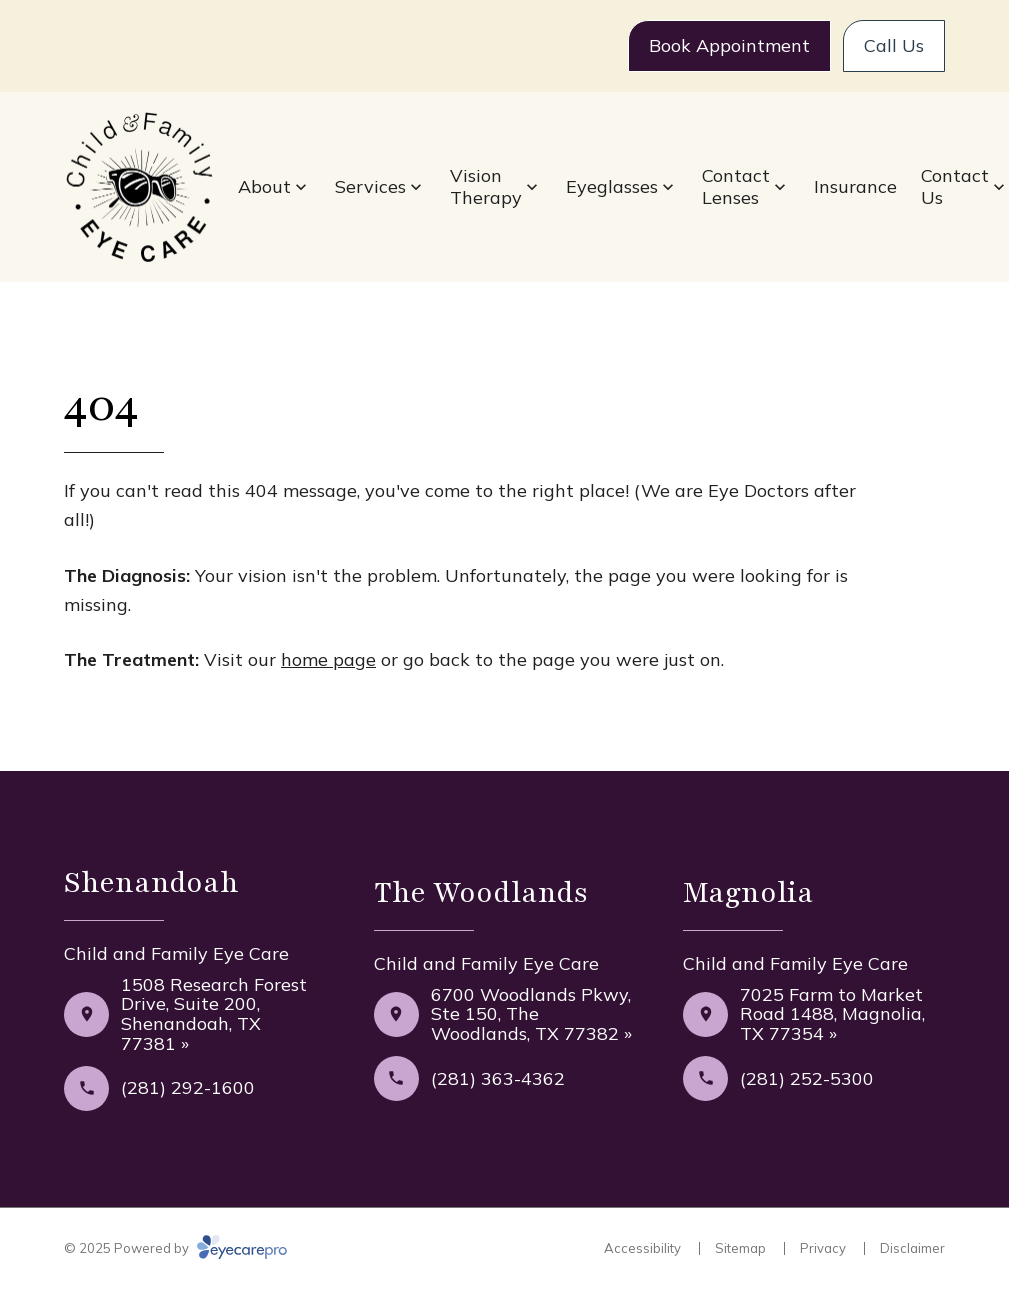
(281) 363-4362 (498, 1078)
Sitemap (740, 1248)
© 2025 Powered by (175, 1248)
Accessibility (642, 1248)
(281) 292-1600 (188, 1087)
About (264, 186)
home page (328, 659)
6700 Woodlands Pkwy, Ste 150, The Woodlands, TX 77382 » (531, 1014)
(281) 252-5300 (807, 1078)
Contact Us (955, 186)
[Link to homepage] (139, 187)
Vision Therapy (486, 186)
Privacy (823, 1248)
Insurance (855, 186)
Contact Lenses (736, 186)
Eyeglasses (612, 186)
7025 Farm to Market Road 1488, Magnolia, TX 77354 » (832, 1014)
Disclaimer (912, 1248)
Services (370, 186)
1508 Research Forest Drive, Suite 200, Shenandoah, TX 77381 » (214, 1014)
